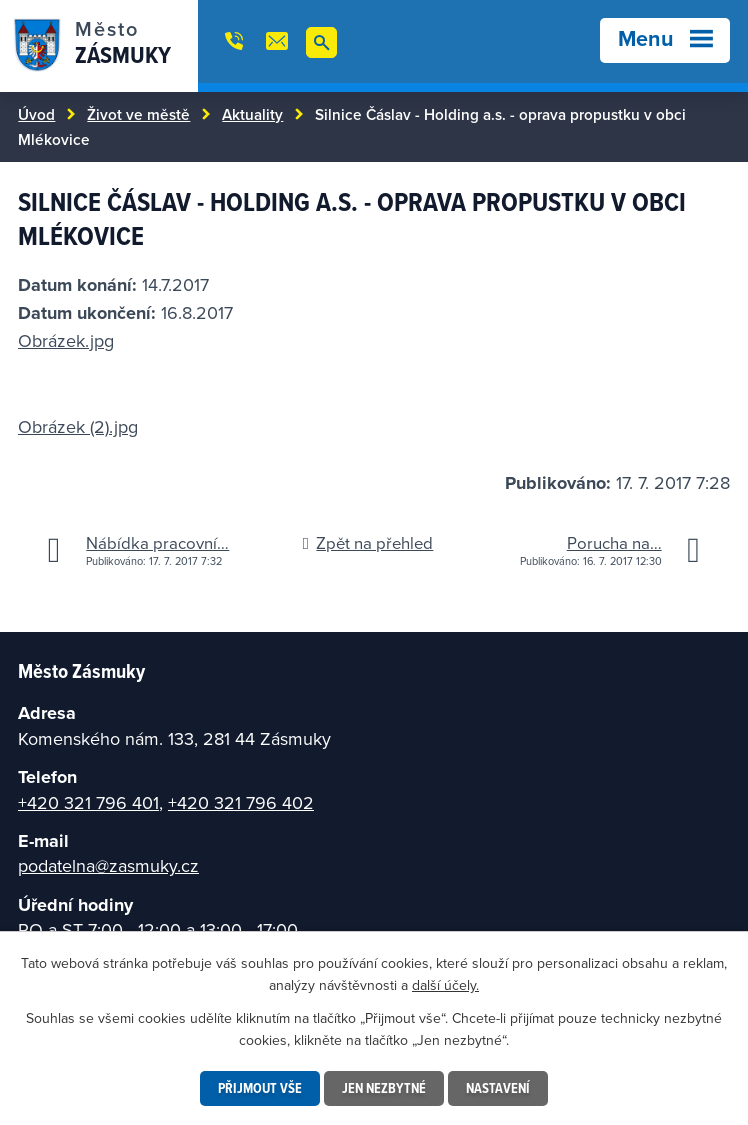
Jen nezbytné (384, 1088)
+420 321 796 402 (241, 802)
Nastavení (498, 1088)
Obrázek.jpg (66, 340)
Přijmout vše (260, 1088)
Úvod (36, 114)
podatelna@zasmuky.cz (108, 865)
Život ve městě (138, 114)
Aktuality (252, 114)
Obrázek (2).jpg (78, 426)
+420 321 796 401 (88, 802)
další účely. (445, 985)
